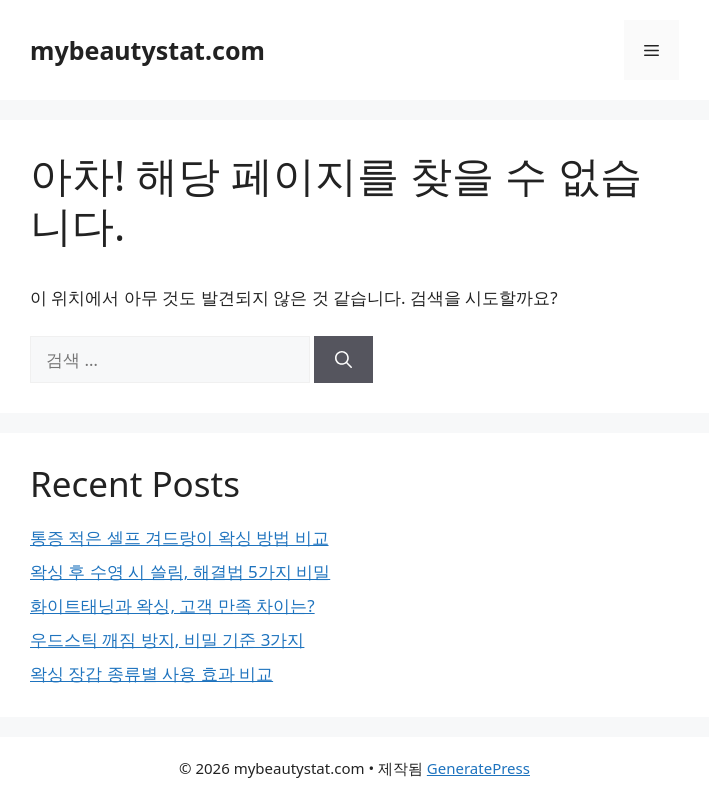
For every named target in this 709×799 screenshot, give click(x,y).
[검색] (343, 360)
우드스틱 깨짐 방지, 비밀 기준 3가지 (167, 639)
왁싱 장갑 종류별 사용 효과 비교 (151, 673)
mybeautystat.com (147, 50)
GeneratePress (478, 768)
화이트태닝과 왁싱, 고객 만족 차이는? (172, 605)
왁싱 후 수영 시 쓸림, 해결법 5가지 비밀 (180, 571)
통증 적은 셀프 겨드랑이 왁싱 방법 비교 (179, 537)
